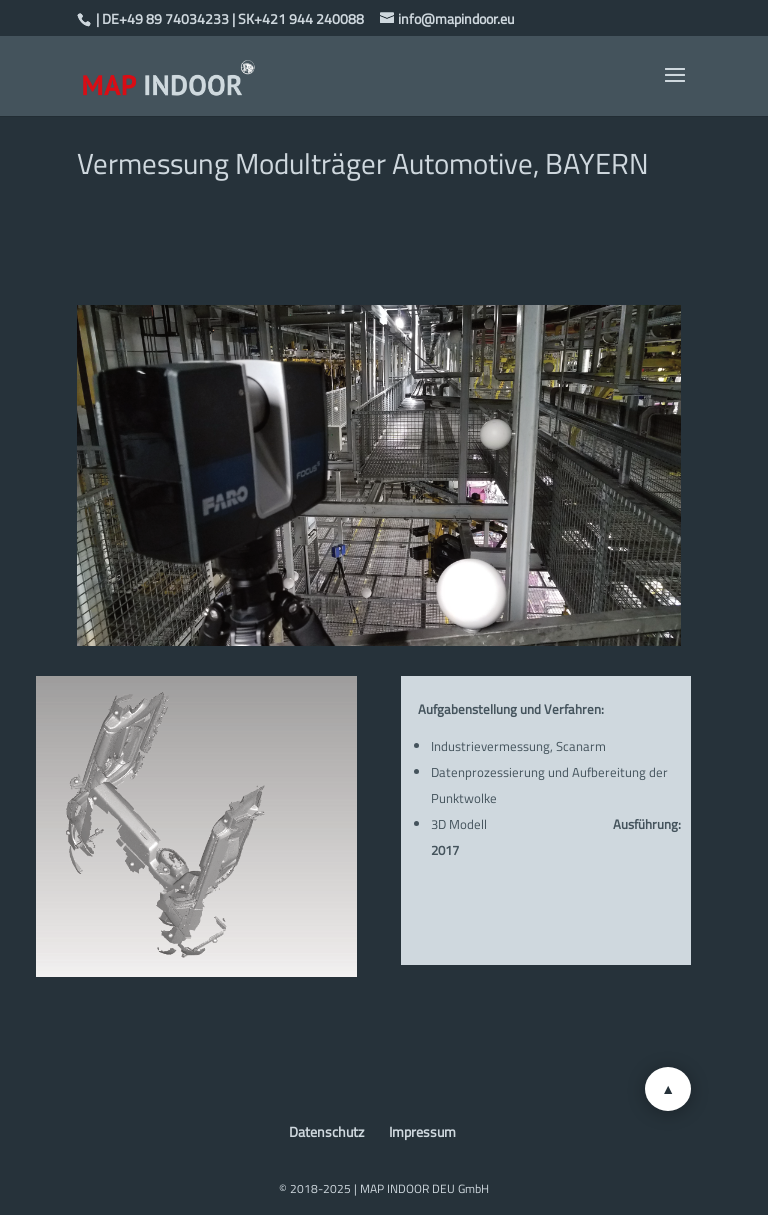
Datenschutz (326, 1131)
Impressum (422, 1131)
